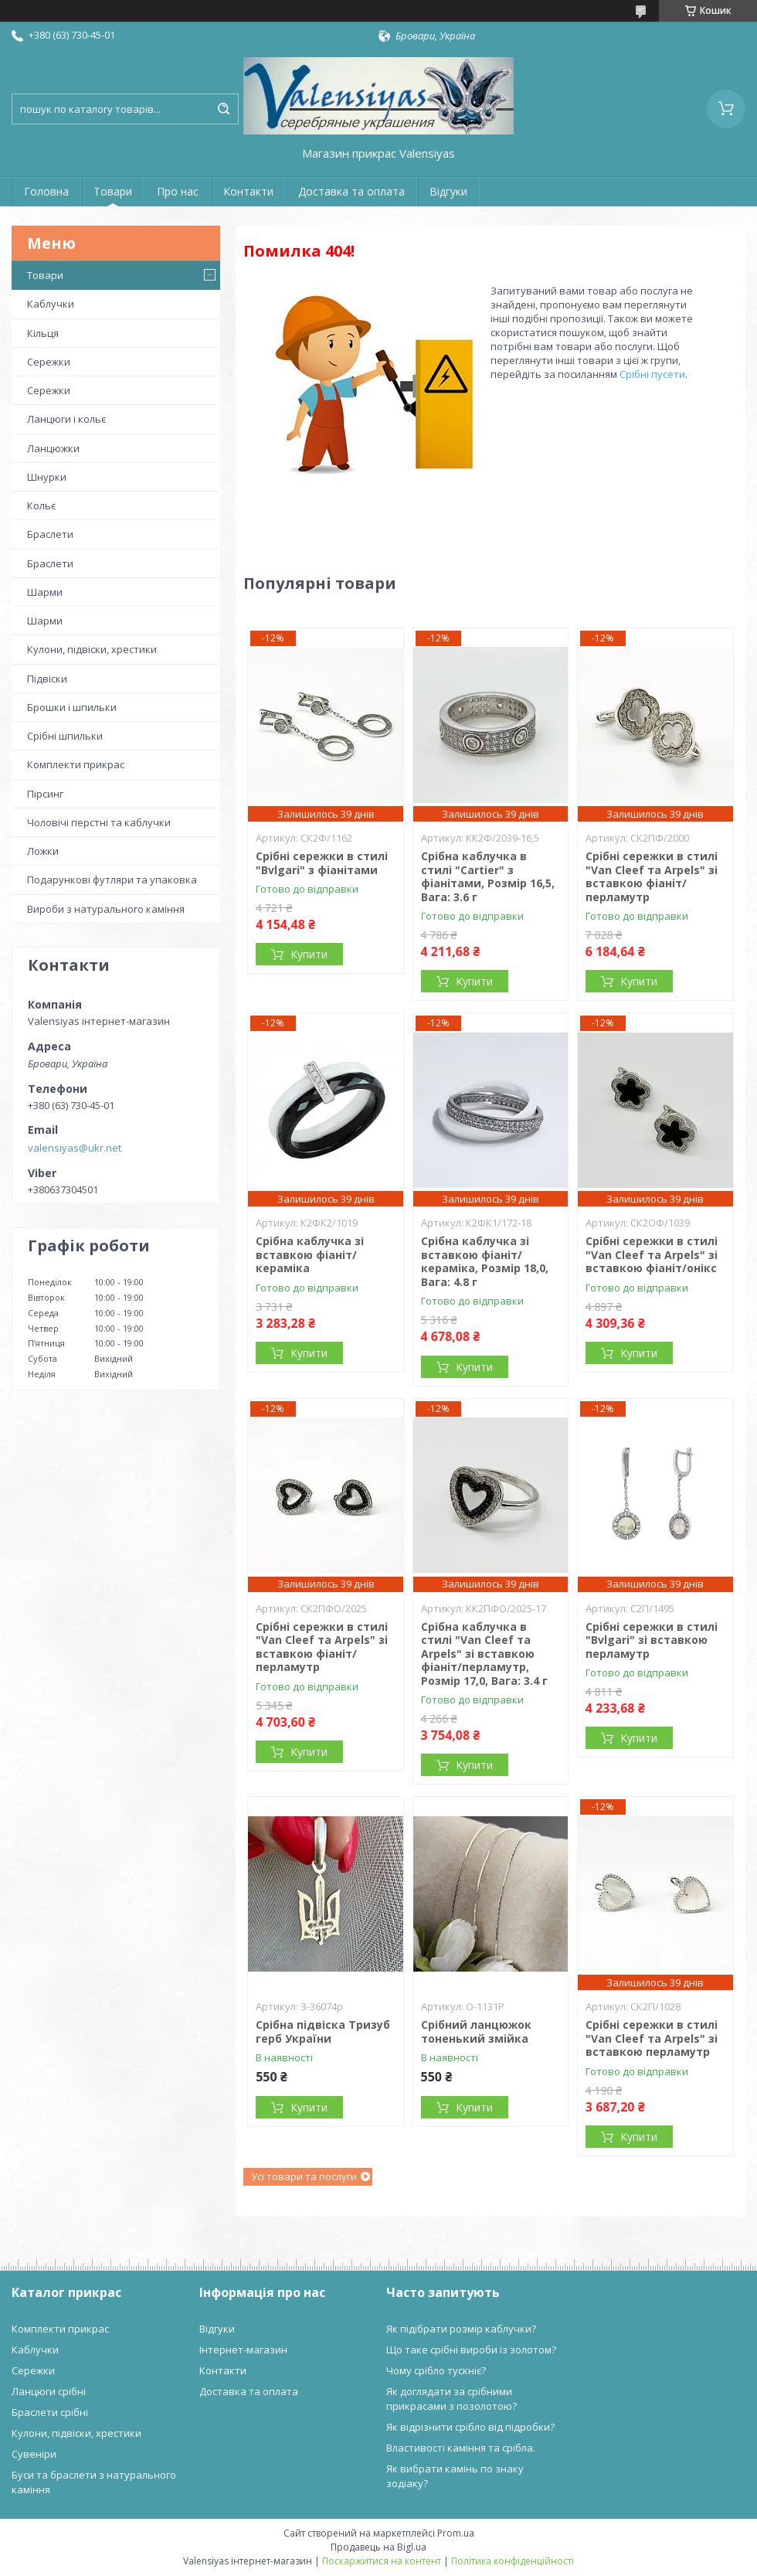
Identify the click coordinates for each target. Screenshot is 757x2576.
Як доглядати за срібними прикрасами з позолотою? (451, 2398)
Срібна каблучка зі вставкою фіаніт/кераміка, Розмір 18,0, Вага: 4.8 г (484, 1261)
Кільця (43, 333)
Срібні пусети (652, 374)
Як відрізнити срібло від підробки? (470, 2427)
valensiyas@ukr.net (74, 1148)
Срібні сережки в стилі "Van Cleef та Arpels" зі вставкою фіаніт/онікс (652, 1254)
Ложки (43, 851)
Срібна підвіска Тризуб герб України (323, 2031)
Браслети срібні (50, 2412)
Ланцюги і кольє (66, 419)
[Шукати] (223, 109)
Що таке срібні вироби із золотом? (471, 2350)
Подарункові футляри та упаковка (112, 879)
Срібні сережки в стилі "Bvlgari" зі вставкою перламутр (652, 1640)
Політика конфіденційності (512, 2560)
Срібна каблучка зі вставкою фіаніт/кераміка (310, 1254)
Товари (112, 191)
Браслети (50, 534)
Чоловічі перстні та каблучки (99, 822)
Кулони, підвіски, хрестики (92, 649)
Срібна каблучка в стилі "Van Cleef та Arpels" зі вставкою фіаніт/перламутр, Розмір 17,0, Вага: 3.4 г (484, 1653)
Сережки (48, 362)
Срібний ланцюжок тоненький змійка (476, 2031)
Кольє (41, 505)
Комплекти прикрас (75, 764)
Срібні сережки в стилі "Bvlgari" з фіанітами (322, 863)
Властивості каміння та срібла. (460, 2448)
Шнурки (46, 477)
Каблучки (50, 304)
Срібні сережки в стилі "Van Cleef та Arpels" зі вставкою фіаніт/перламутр (652, 876)
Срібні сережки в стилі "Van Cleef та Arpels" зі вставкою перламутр (652, 2038)
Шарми (45, 592)
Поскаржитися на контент (381, 2560)
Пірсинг (45, 794)
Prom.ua (455, 2533)
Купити (309, 954)
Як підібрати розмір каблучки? (461, 2329)
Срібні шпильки (65, 736)
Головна (46, 191)
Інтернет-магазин (243, 2350)
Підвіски (47, 679)
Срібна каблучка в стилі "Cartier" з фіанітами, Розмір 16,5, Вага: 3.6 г (488, 876)
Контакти (248, 191)
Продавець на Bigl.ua (378, 2547)
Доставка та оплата (351, 191)
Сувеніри (34, 2454)
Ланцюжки (53, 448)
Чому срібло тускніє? (436, 2370)
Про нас (178, 191)
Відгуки (448, 191)
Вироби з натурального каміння (106, 909)
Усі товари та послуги (304, 2176)
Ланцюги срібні (49, 2391)
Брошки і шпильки (72, 707)
